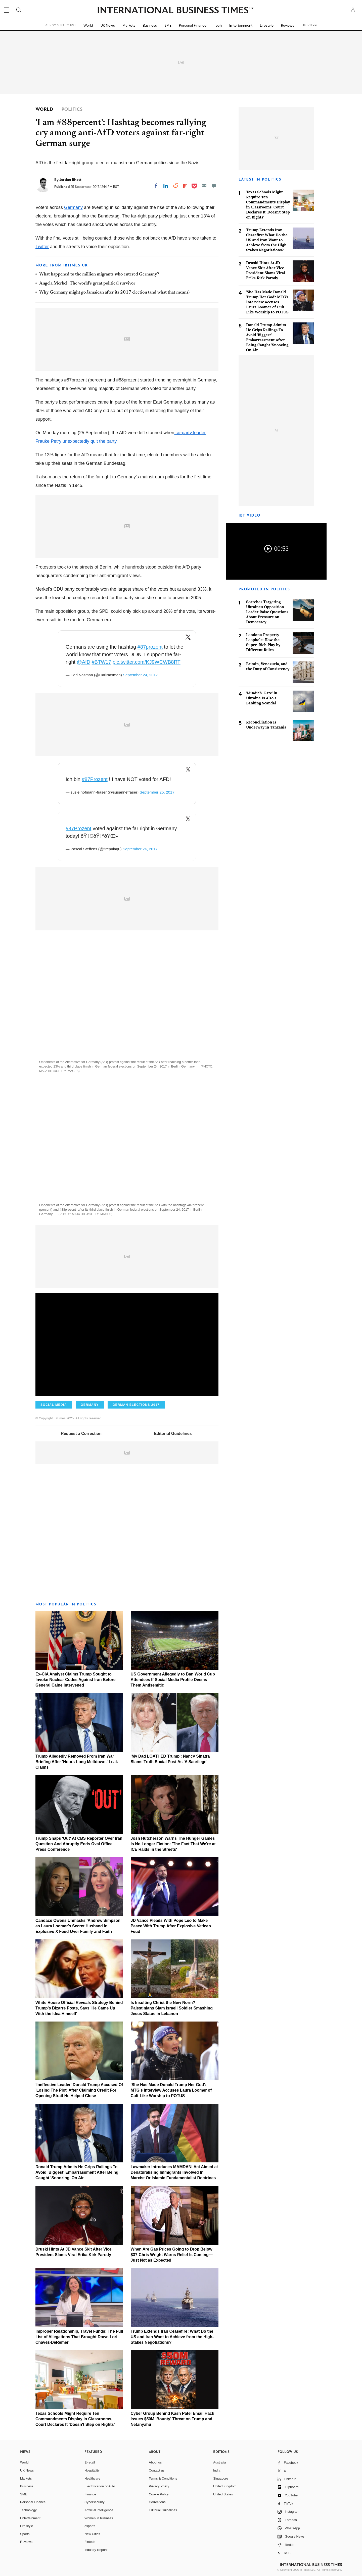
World (88, 25)
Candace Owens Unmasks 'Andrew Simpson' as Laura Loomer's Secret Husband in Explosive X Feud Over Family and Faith (78, 1925)
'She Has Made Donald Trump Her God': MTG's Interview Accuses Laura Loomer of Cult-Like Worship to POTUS (171, 2089)
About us (155, 2462)
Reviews (287, 25)
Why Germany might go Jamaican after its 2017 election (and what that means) (114, 292)
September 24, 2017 (140, 675)
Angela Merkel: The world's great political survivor (87, 283)
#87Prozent (94, 779)
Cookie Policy (159, 2494)
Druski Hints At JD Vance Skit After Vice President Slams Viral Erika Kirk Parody (265, 270)
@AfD (83, 662)
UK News (108, 25)
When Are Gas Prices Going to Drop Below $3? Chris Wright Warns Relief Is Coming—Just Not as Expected (172, 2254)
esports (89, 2525)
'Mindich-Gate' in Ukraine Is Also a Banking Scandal (261, 698)
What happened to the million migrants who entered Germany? (99, 274)
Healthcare (92, 2478)
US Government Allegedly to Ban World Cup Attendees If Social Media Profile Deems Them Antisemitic (173, 1679)
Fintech (89, 2541)
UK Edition (309, 25)
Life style (26, 2525)
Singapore (220, 2478)
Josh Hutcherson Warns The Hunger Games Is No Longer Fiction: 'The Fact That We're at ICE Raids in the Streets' (173, 1843)
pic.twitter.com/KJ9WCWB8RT (146, 662)
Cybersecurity (94, 2501)
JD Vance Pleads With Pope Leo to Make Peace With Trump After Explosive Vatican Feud (171, 1925)
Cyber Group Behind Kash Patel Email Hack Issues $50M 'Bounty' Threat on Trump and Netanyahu (172, 2418)
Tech (218, 25)
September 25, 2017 (157, 792)
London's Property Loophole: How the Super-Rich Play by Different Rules (263, 642)
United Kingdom (225, 2486)
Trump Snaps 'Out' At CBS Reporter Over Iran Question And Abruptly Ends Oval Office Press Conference (78, 1843)
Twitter (42, 246)
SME (167, 25)
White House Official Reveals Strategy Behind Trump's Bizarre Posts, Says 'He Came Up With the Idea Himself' (79, 2007)
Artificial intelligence (98, 2509)
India (216, 2470)
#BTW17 (101, 662)
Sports (25, 2533)
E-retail (89, 2462)
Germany (73, 207)
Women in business (98, 2517)
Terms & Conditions (163, 2478)
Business (150, 25)
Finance (90, 2494)
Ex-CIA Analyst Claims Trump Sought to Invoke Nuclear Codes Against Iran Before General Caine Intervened (75, 1679)
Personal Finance (192, 25)
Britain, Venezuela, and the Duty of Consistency (267, 666)
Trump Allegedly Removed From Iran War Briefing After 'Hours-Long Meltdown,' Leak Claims (76, 1761)
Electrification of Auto (99, 2486)
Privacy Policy (159, 2486)
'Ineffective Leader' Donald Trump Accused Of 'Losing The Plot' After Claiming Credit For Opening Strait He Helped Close (79, 2089)
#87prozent (150, 647)
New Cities (92, 2533)
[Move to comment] (213, 185)
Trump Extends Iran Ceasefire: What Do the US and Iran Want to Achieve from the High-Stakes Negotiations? (172, 2336)
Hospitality (92, 2470)
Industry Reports (96, 2549)
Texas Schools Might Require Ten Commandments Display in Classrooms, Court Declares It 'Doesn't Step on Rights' (75, 2418)
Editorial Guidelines (173, 1433)
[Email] (204, 185)
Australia (219, 2462)
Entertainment (240, 25)
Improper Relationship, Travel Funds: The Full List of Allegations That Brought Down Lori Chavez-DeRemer (79, 2336)
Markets (128, 25)
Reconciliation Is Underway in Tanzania (266, 725)
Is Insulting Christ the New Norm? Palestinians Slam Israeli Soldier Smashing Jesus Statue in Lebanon (172, 2007)
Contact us (156, 2470)
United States (223, 2494)
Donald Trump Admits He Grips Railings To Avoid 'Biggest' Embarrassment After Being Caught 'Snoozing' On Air (76, 2172)
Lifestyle (267, 25)
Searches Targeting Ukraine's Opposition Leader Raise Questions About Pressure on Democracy (267, 611)
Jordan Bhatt (70, 179)
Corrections (157, 2501)
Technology (28, 2509)
